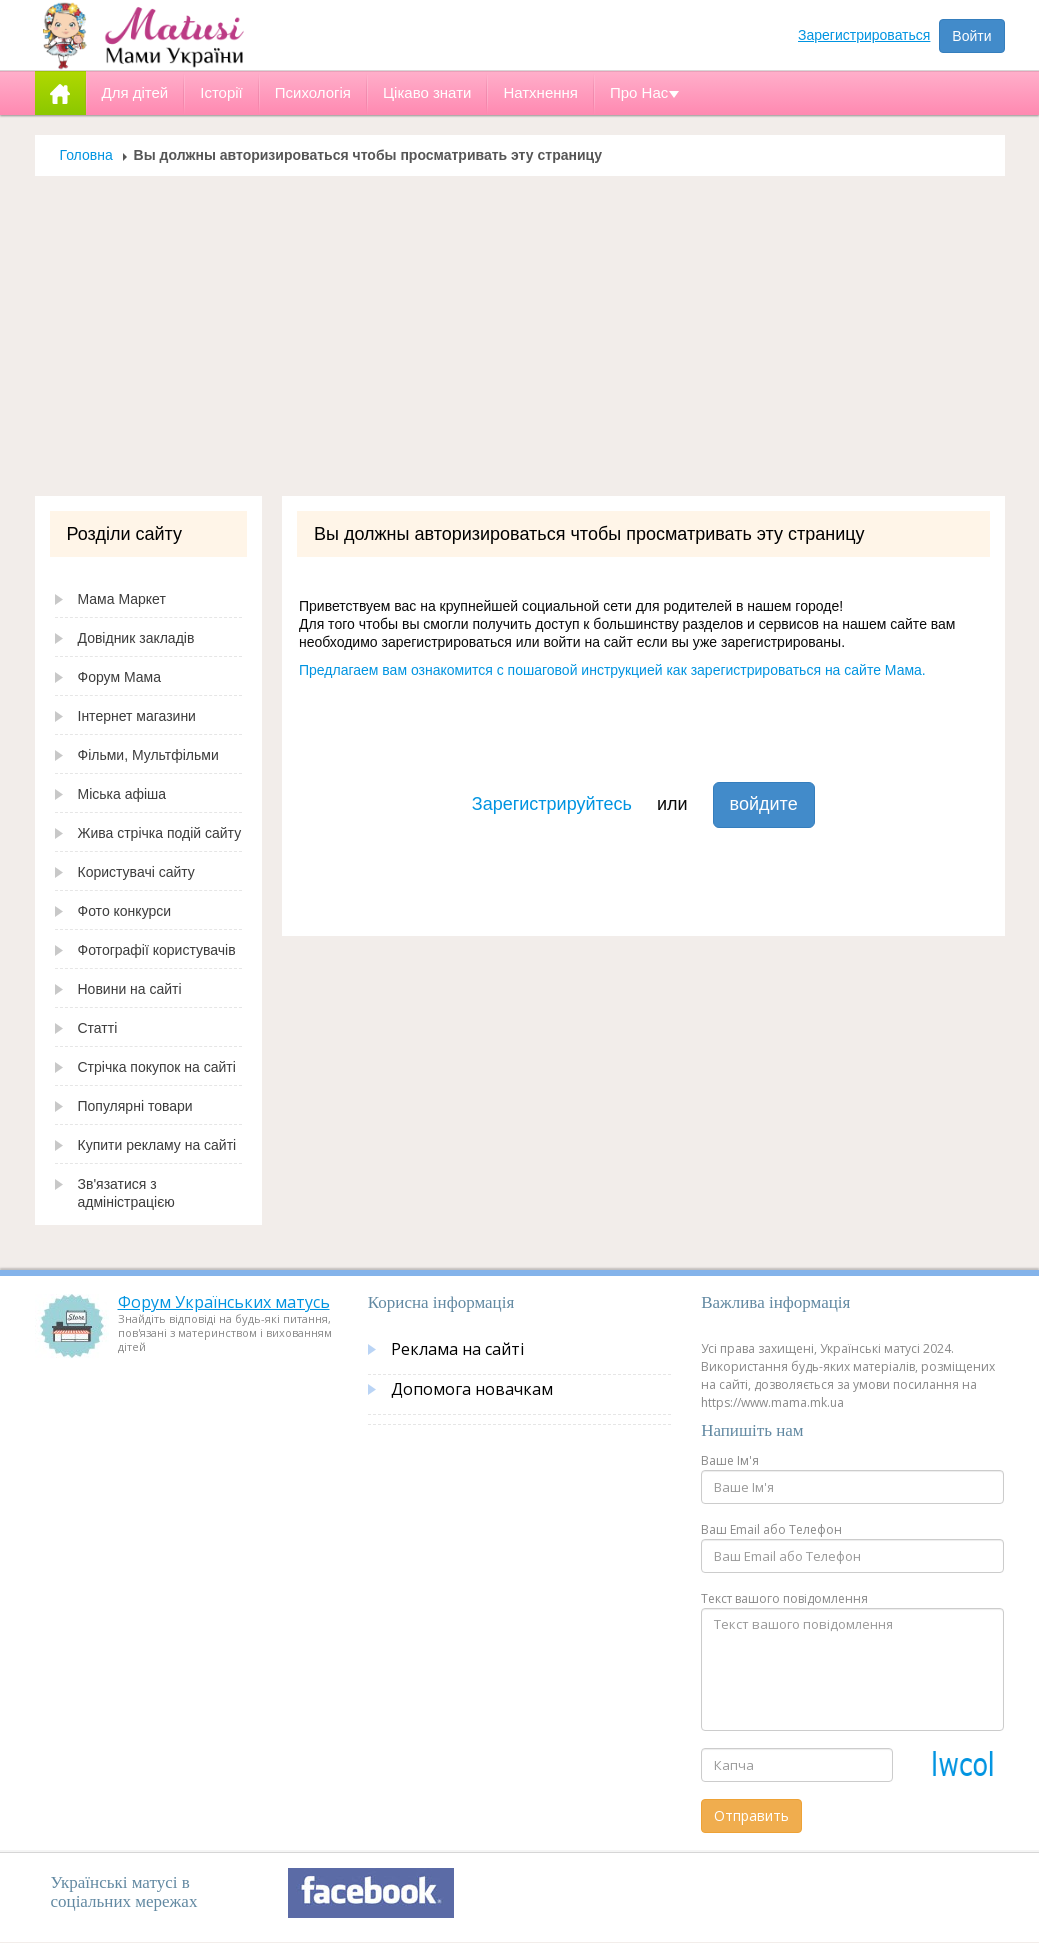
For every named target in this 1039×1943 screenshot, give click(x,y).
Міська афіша (122, 794)
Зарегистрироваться (864, 35)
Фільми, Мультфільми (148, 755)
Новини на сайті (130, 989)
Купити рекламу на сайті (157, 1145)
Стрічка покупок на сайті (157, 1067)
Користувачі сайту (136, 872)
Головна (86, 155)
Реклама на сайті (457, 1349)
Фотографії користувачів (157, 950)
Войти (971, 36)
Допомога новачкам (472, 1389)
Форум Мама (119, 677)
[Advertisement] (520, 336)
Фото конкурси (125, 911)
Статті (98, 1028)
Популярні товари (135, 1106)
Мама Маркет (122, 599)
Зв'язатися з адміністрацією (126, 1193)
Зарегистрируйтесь (552, 804)
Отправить (751, 1815)
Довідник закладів (136, 638)
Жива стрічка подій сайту (160, 833)
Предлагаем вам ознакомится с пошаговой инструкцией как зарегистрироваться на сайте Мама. (612, 670)
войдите (764, 804)
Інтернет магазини (137, 716)
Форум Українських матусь (224, 1302)
